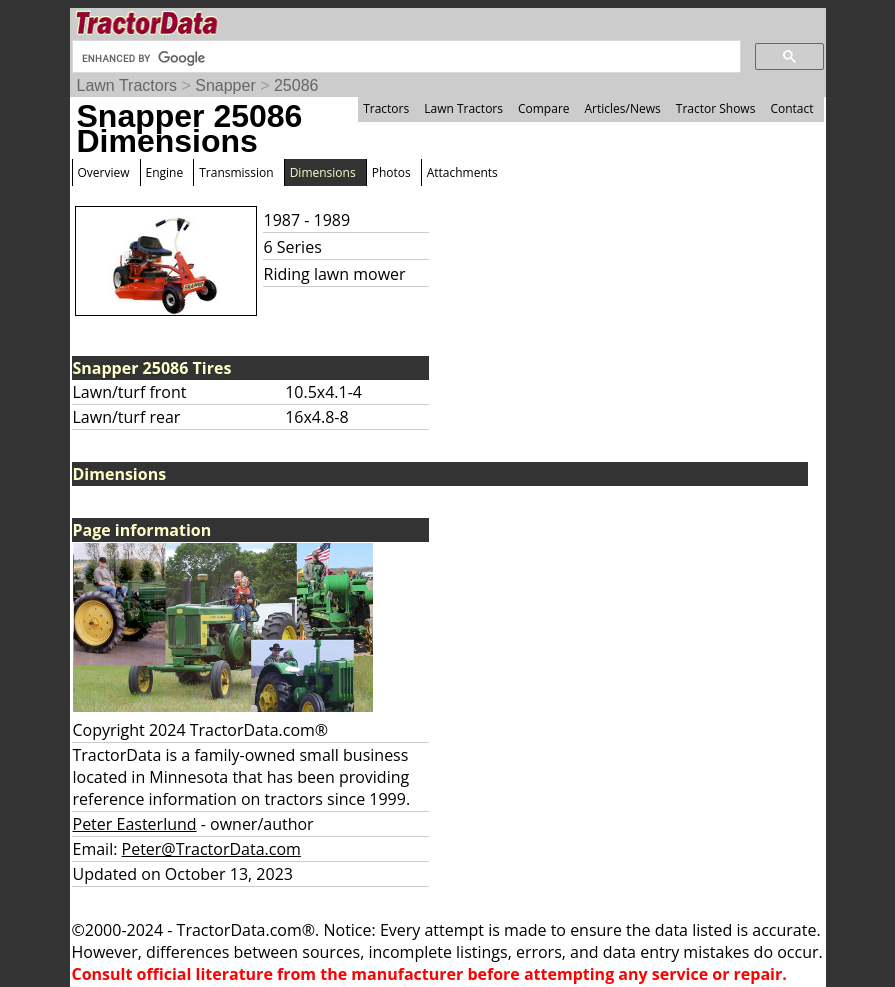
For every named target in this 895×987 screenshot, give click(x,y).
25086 (296, 85)
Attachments (462, 172)
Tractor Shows (716, 108)
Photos (391, 172)
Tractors (386, 108)
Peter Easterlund (135, 824)
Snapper (225, 85)
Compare (544, 108)
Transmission (236, 172)
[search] (404, 58)
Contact (791, 108)
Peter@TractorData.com (211, 849)
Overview (104, 172)
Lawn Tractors (127, 85)
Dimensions (323, 172)
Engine (165, 172)
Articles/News (623, 108)
